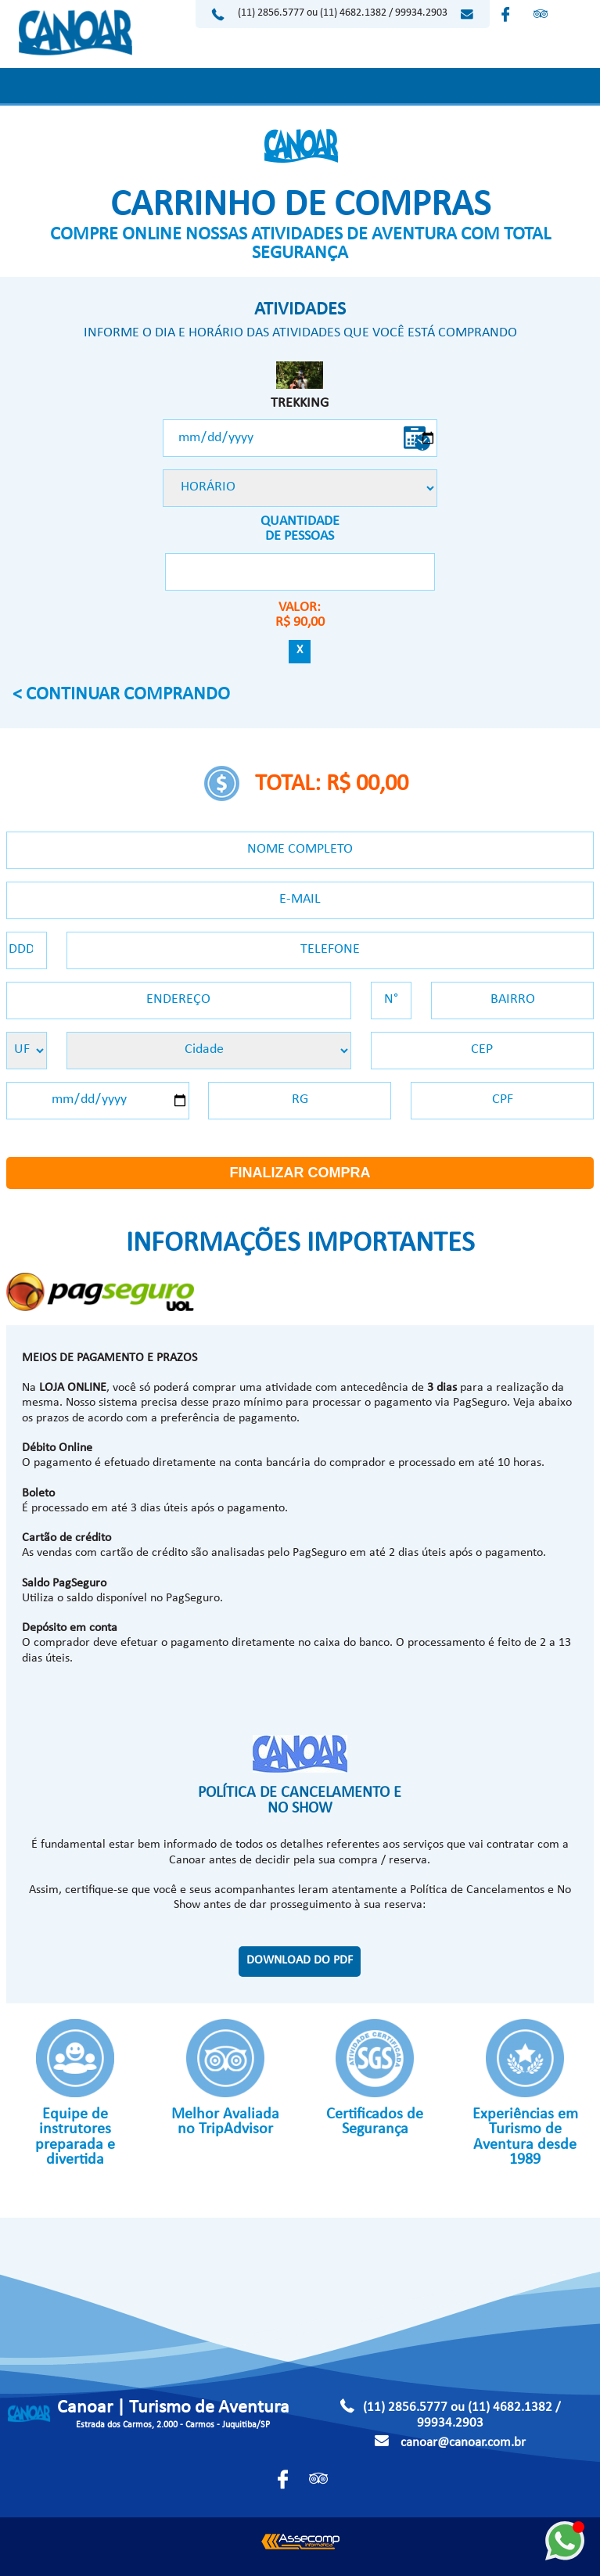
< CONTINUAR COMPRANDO (121, 695)
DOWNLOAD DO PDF (299, 1961)
